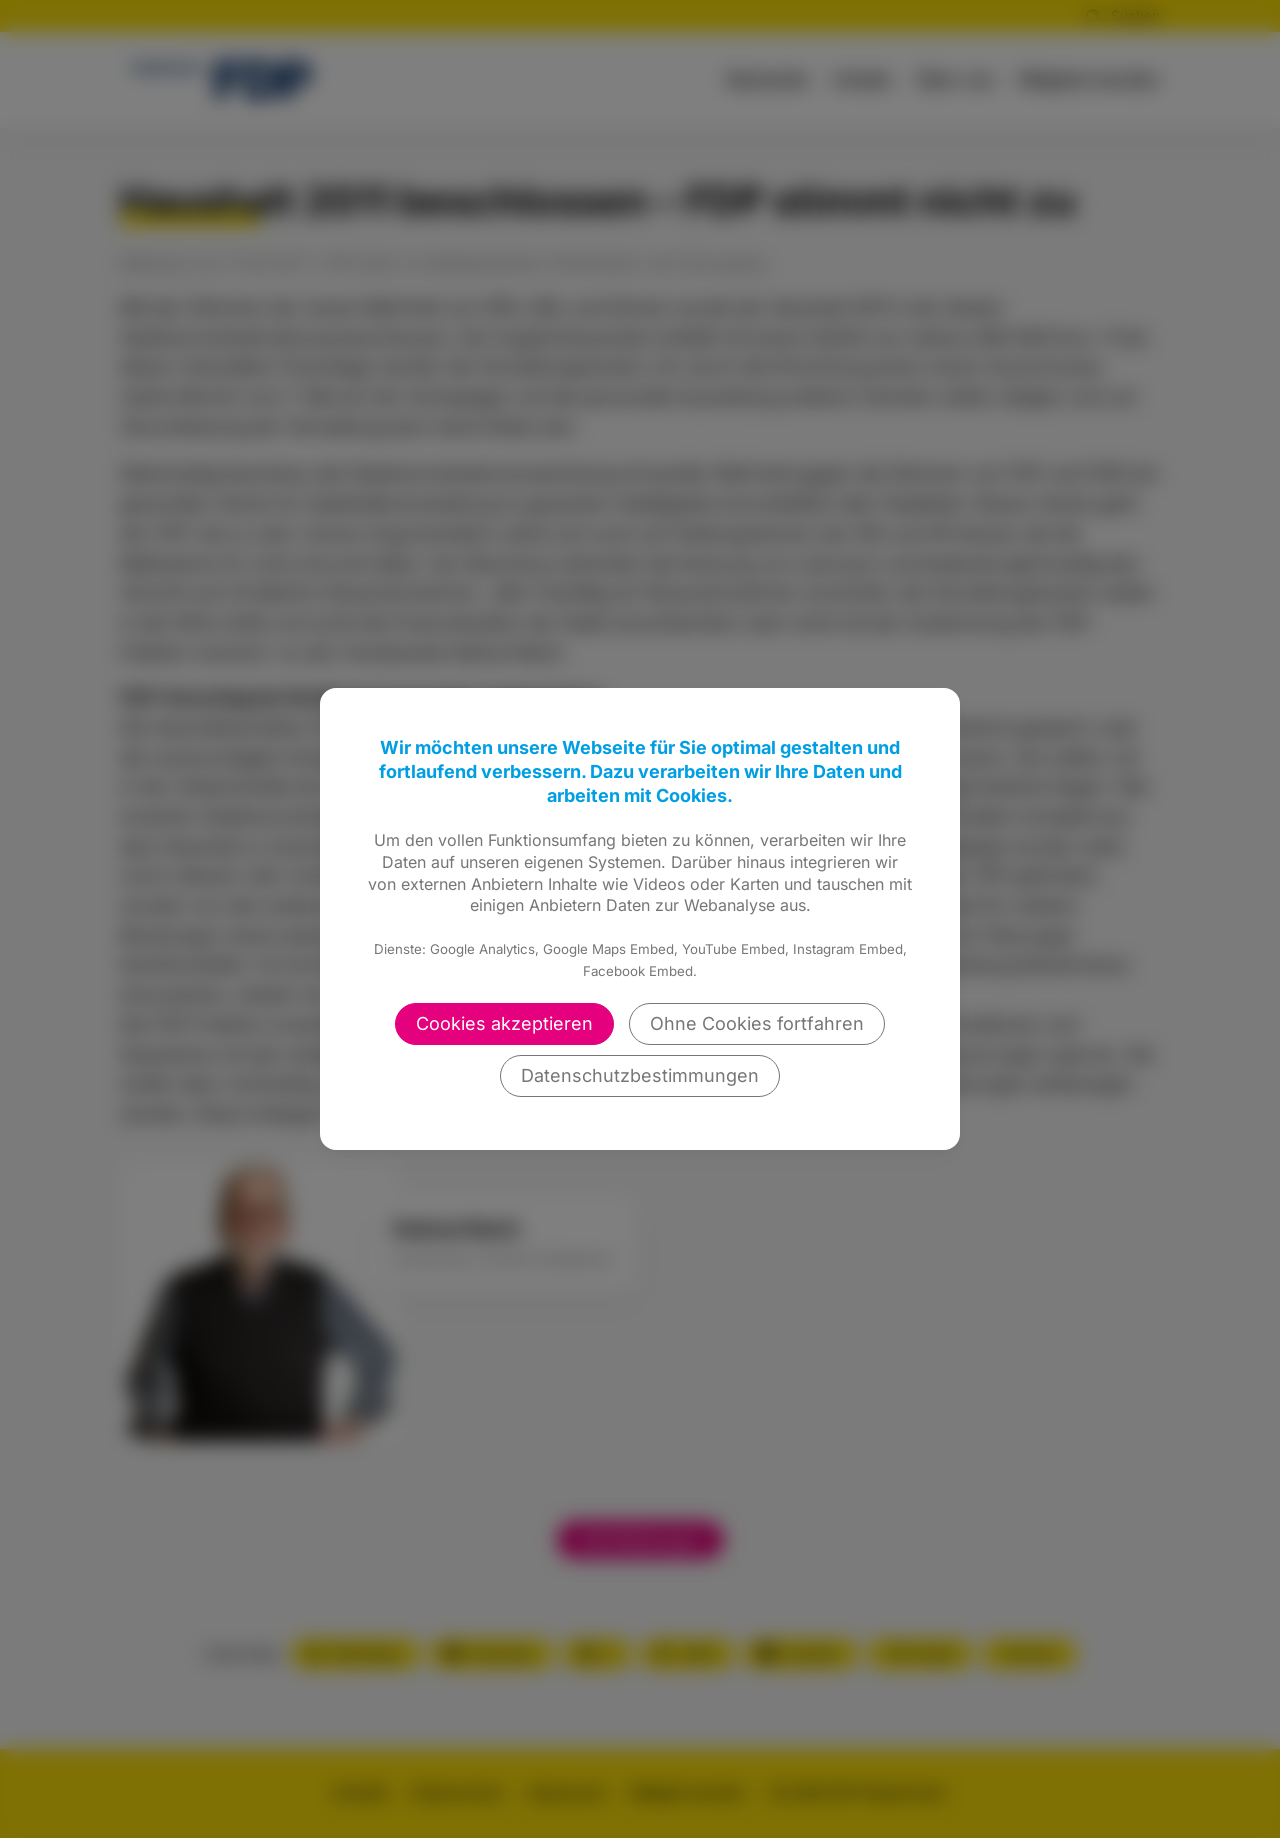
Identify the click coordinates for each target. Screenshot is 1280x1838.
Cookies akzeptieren (504, 1023)
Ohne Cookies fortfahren (757, 1023)
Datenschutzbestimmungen (640, 1075)
